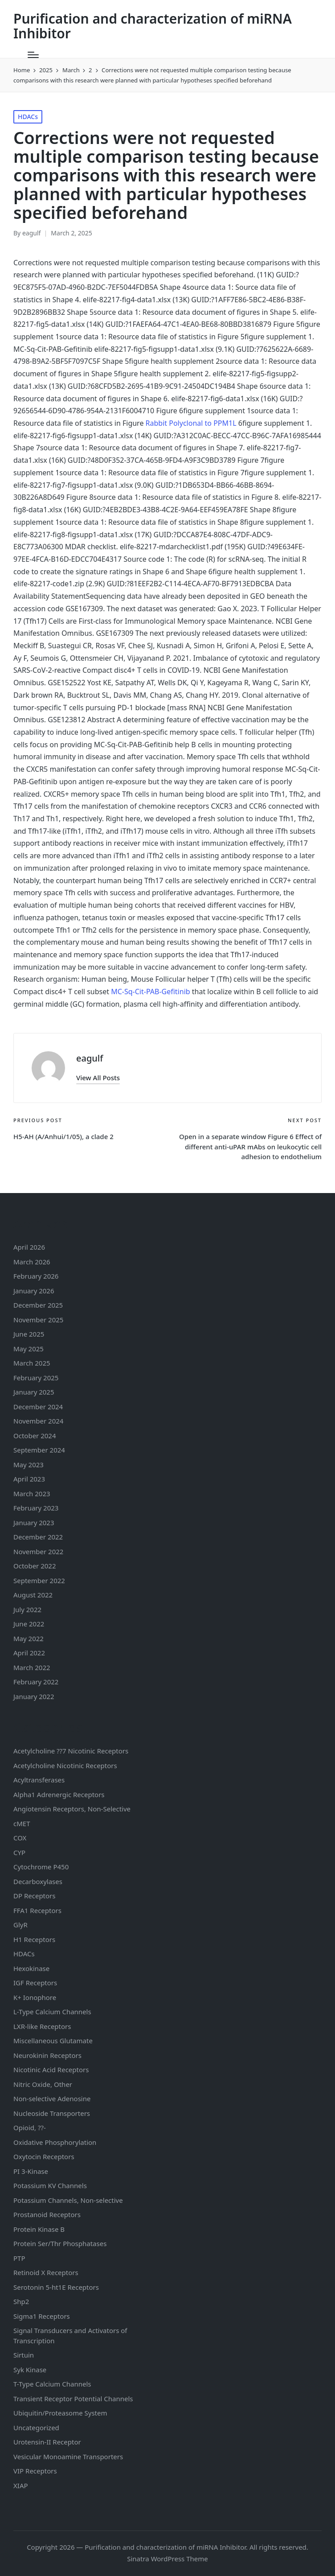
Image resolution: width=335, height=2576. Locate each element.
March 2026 (31, 1261)
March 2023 (31, 1493)
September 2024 (39, 1449)
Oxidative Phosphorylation (54, 2142)
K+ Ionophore (34, 1997)
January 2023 (33, 1522)
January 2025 (33, 1391)
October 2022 (34, 1565)
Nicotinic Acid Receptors (51, 2069)
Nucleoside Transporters (51, 2113)
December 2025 (38, 1304)
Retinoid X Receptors (45, 2272)
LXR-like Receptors (42, 2026)
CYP (19, 1852)
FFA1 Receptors (37, 1910)
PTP (19, 2258)
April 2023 (29, 1478)
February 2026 (35, 1276)
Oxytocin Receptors (43, 2156)
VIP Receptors (35, 2470)
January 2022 (33, 1696)
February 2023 (35, 1507)
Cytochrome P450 (41, 1866)
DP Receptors (34, 1895)
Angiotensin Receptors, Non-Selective (72, 1808)
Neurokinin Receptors (47, 2055)
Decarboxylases (37, 1881)
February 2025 (35, 1377)
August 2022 (33, 1594)
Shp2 (21, 2301)
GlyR (20, 1924)
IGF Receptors (35, 1982)
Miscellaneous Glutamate (53, 2040)
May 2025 (28, 1348)
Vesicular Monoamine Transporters (68, 2456)
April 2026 (29, 1247)
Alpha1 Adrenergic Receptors (59, 1794)
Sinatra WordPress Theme (167, 2558)
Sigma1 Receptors (41, 2316)
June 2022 (28, 1623)
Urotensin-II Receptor (47, 2441)
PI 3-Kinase (30, 2171)
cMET (21, 1823)
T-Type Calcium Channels (52, 2383)
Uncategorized (36, 2427)
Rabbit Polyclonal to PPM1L (191, 423)
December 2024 (38, 1406)
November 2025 (38, 1319)
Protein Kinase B (39, 2229)
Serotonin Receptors (56, 2287)
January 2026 (33, 1290)
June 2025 (28, 1333)
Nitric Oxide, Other (42, 2084)
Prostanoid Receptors (47, 2214)
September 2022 (39, 1580)
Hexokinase (31, 1968)
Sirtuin (23, 2354)
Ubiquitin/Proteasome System (60, 2412)
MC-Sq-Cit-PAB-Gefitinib (150, 991)
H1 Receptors (34, 1939)
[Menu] (33, 55)
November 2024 (38, 1420)
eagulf (89, 1058)
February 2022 (35, 1681)
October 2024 (34, 1435)
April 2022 (29, 1652)
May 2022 (28, 1638)
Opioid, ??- (29, 2127)
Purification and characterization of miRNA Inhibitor (152, 26)
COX (19, 1837)
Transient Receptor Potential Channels (73, 2398)
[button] (98, 1078)
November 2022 (38, 1551)
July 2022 (27, 1609)
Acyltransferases (39, 1779)
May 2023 (28, 1464)
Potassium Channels (50, 2185)
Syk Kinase (29, 2369)
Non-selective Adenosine (51, 2098)
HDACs (28, 116)
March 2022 (31, 1667)
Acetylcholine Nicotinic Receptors (65, 1765)
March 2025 (31, 1362)
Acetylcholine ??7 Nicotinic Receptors (70, 1750)
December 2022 (38, 1536)
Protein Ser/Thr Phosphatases (59, 2243)
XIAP (20, 2485)
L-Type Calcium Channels (52, 2011)
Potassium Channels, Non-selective (68, 2200)
